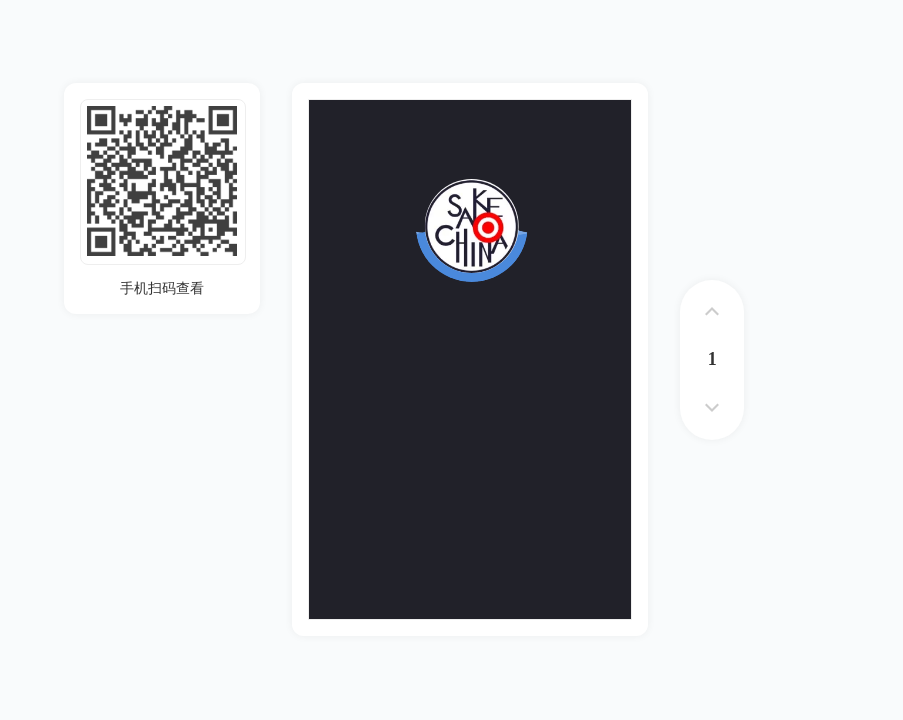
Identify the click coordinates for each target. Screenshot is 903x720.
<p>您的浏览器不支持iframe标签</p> (470, 359)
